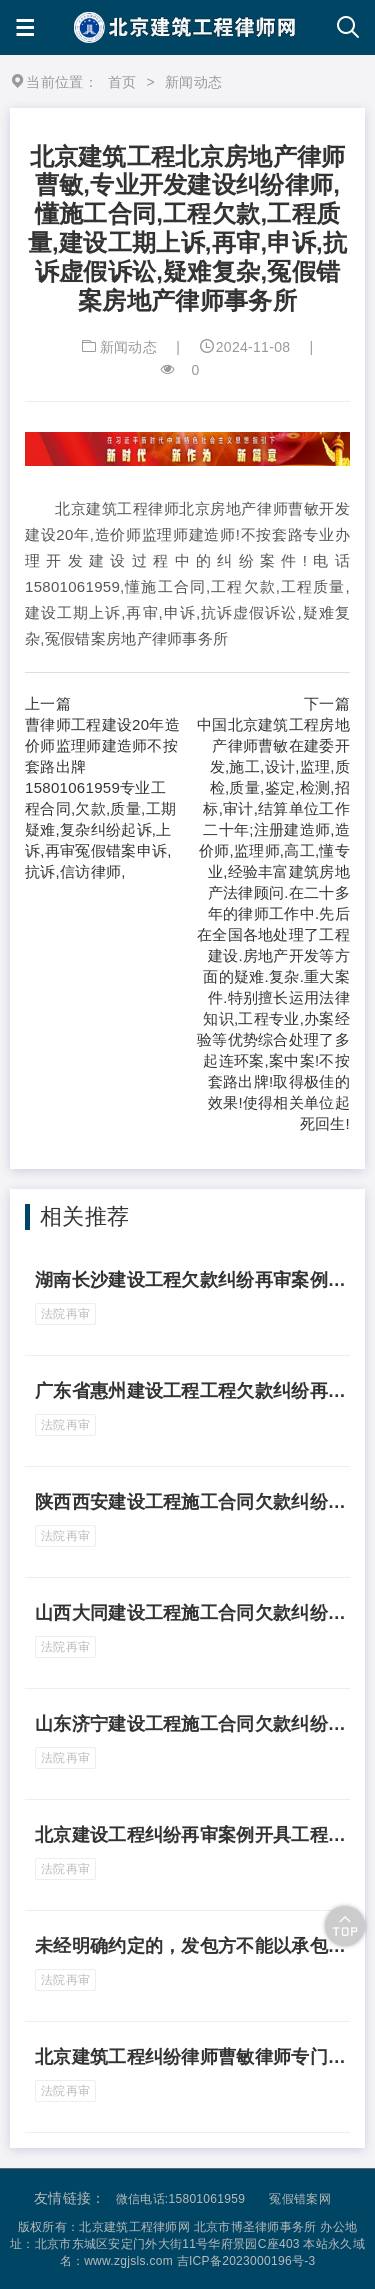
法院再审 (65, 1314)
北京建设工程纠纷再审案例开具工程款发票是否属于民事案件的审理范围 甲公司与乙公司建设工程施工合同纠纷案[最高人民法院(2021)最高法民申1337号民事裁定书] (192, 1835)
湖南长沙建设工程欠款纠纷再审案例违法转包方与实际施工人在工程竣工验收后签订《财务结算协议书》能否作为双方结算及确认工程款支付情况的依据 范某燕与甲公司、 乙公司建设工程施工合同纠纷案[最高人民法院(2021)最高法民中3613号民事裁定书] (192, 1280)
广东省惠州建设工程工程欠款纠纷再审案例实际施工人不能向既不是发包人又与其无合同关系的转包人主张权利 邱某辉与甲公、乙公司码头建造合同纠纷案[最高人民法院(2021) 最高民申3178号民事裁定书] (192, 1391)
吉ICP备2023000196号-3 (246, 2261)
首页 (122, 82)
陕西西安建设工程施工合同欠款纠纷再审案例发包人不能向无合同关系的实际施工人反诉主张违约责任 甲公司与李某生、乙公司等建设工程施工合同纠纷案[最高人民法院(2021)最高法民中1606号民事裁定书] (192, 1502)
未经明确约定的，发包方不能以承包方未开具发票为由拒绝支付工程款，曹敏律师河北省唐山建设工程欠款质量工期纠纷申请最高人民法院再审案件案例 (192, 1946)
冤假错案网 (300, 2199)
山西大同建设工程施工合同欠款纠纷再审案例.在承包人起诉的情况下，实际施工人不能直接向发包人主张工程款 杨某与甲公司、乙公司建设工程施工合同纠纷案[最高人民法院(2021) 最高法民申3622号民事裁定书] (192, 1613)
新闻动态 (128, 347)
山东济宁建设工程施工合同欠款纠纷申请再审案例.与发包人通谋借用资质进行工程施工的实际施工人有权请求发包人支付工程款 (192, 1724)
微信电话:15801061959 (181, 2199)
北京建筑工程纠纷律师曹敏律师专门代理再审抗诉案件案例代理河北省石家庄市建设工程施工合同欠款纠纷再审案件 (192, 2057)
